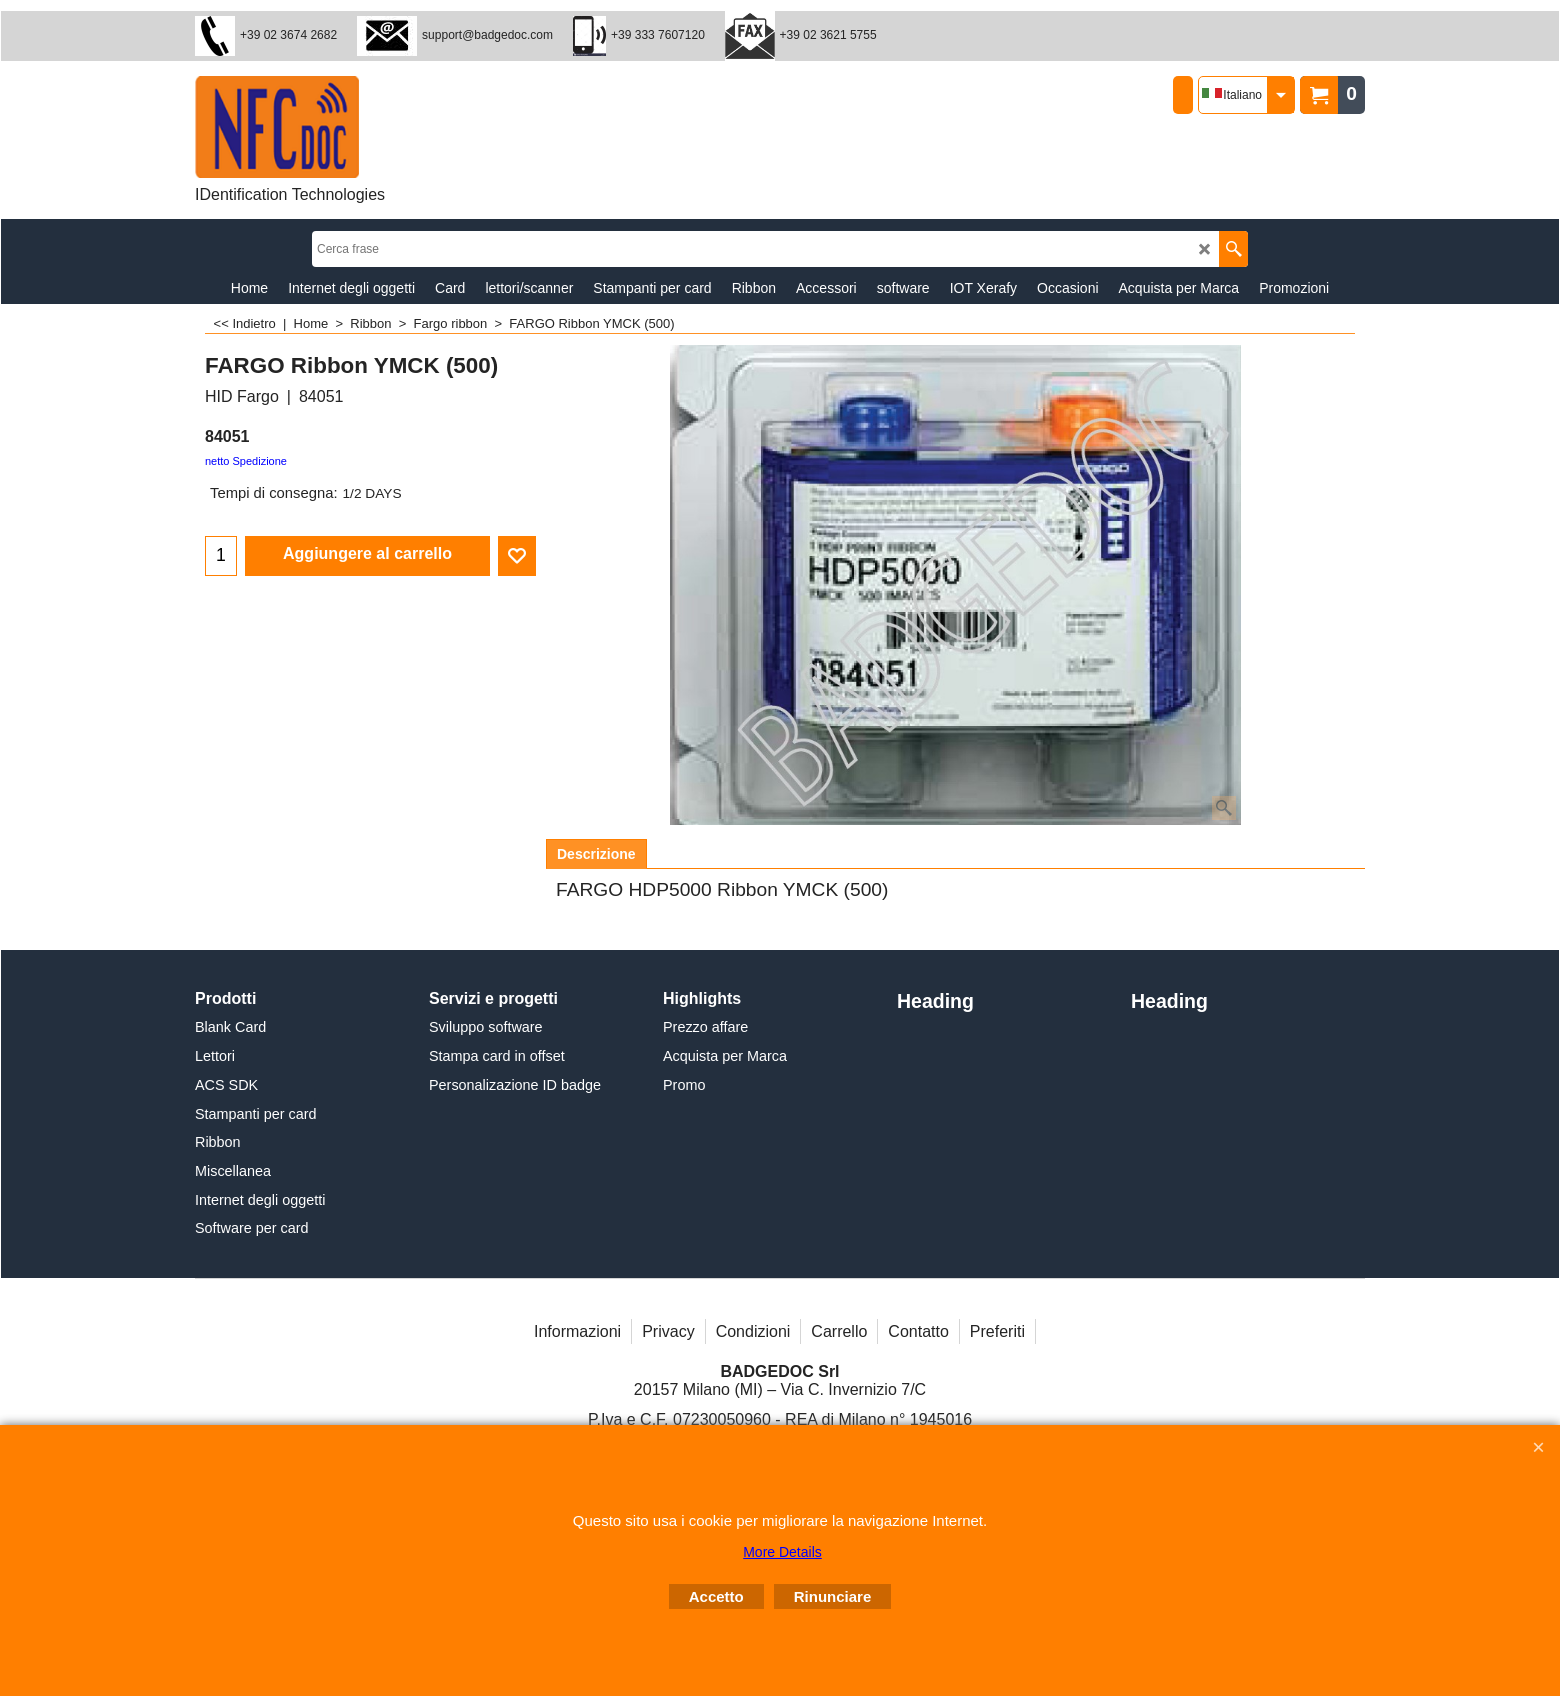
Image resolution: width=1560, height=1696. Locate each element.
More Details (782, 1552)
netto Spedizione (246, 461)
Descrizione (596, 854)
